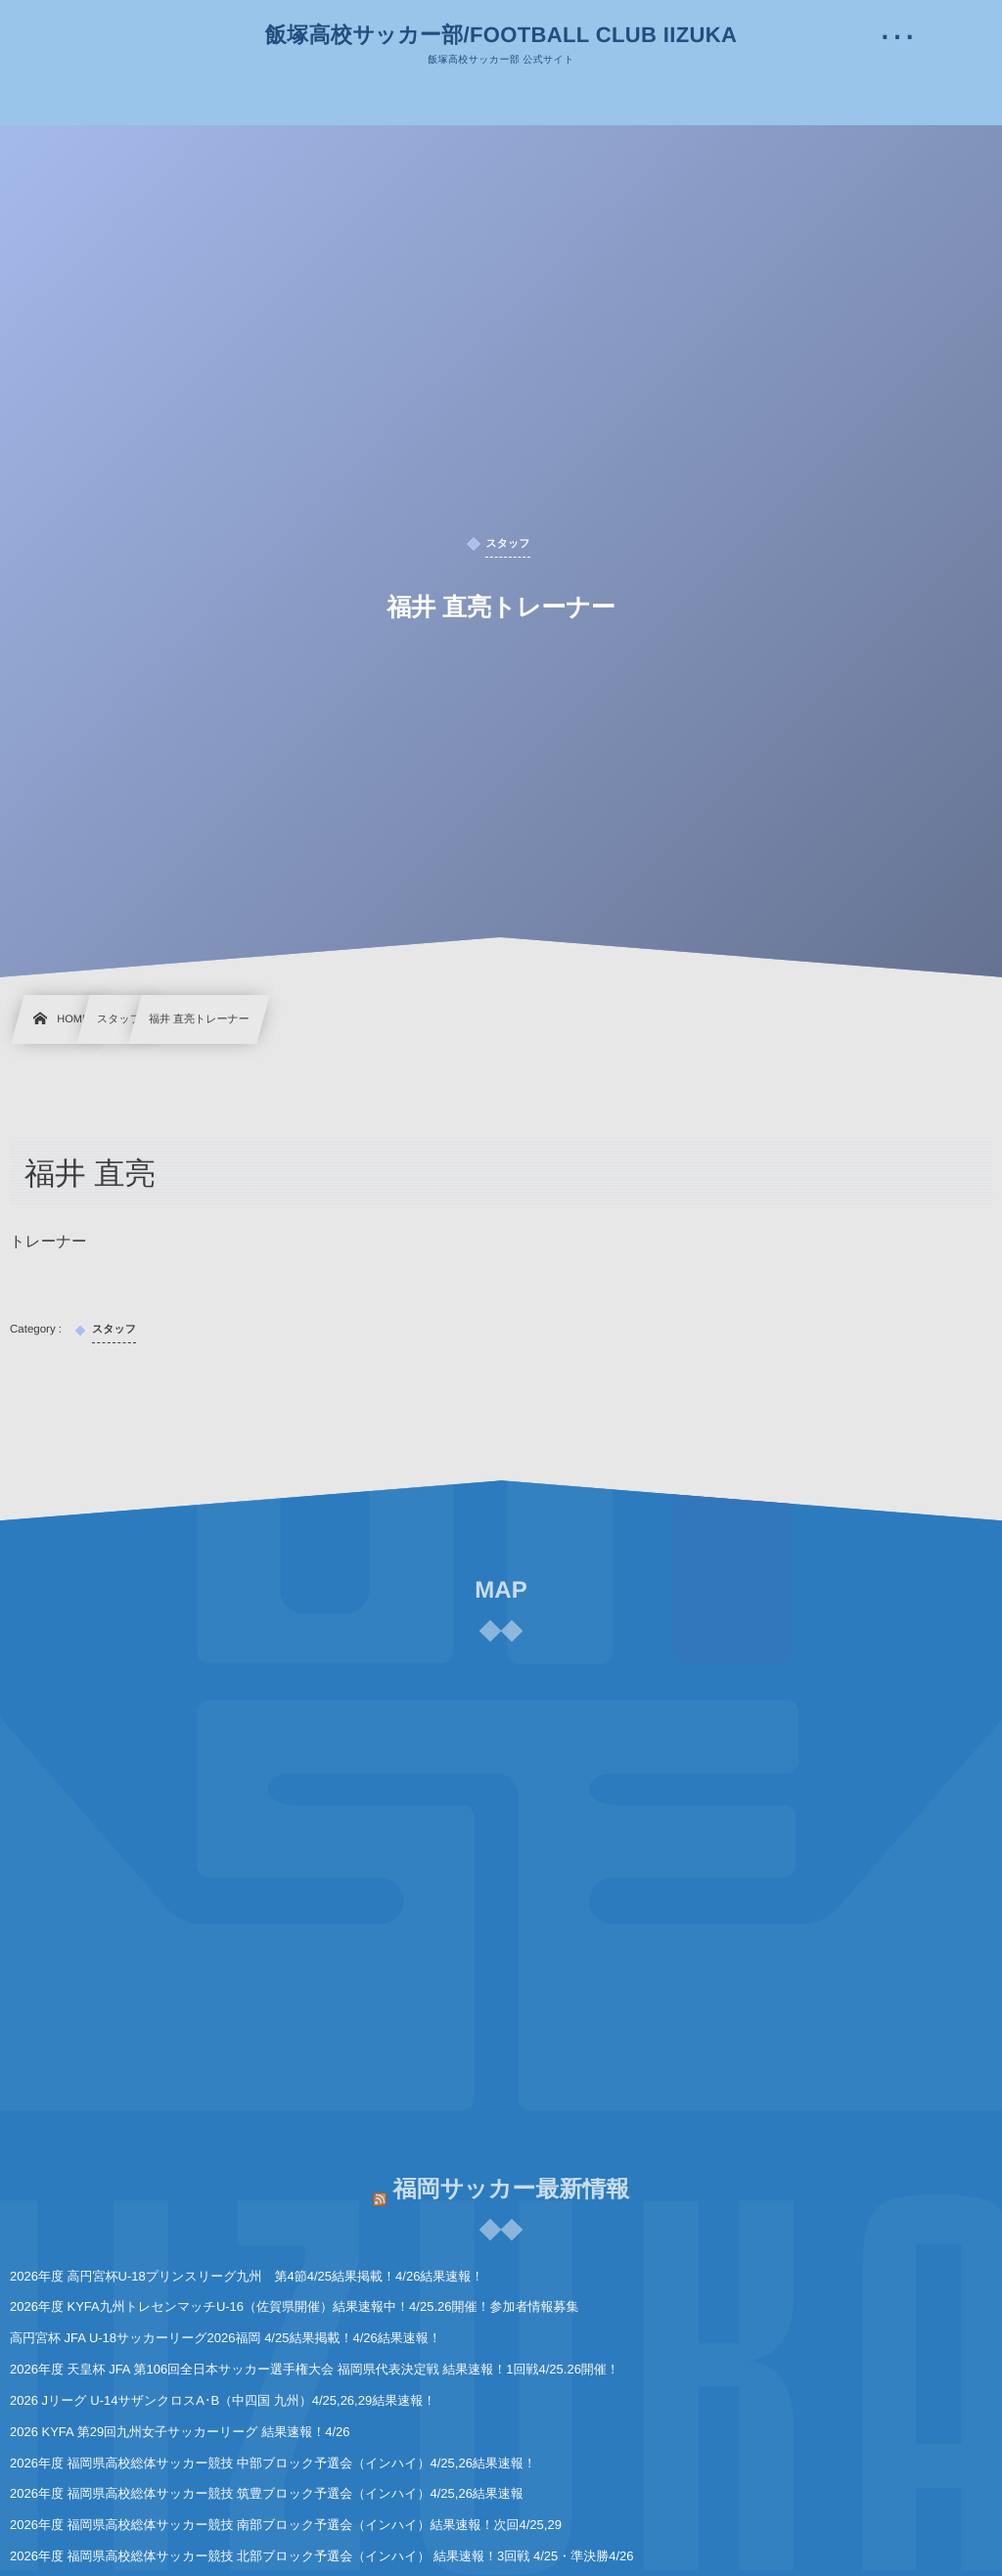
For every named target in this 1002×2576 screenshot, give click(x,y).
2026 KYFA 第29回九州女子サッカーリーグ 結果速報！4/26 (180, 2431)
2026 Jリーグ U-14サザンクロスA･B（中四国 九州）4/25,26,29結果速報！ (222, 2400)
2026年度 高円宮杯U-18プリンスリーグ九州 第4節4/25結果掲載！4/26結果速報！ (246, 2276)
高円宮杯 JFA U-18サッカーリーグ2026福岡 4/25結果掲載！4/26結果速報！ (225, 2337)
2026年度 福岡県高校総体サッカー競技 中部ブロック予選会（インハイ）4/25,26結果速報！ (273, 2463)
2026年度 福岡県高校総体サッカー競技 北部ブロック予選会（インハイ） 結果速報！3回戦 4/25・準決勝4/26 (322, 2556)
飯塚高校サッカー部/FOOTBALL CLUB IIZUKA (501, 35)
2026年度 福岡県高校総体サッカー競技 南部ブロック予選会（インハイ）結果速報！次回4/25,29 (286, 2524)
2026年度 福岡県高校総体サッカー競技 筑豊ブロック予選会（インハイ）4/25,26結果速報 (267, 2493)
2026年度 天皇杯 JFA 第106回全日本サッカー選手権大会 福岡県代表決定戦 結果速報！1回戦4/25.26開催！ (314, 2369)
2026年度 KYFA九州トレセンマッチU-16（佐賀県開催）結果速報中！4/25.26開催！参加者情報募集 (294, 2306)
